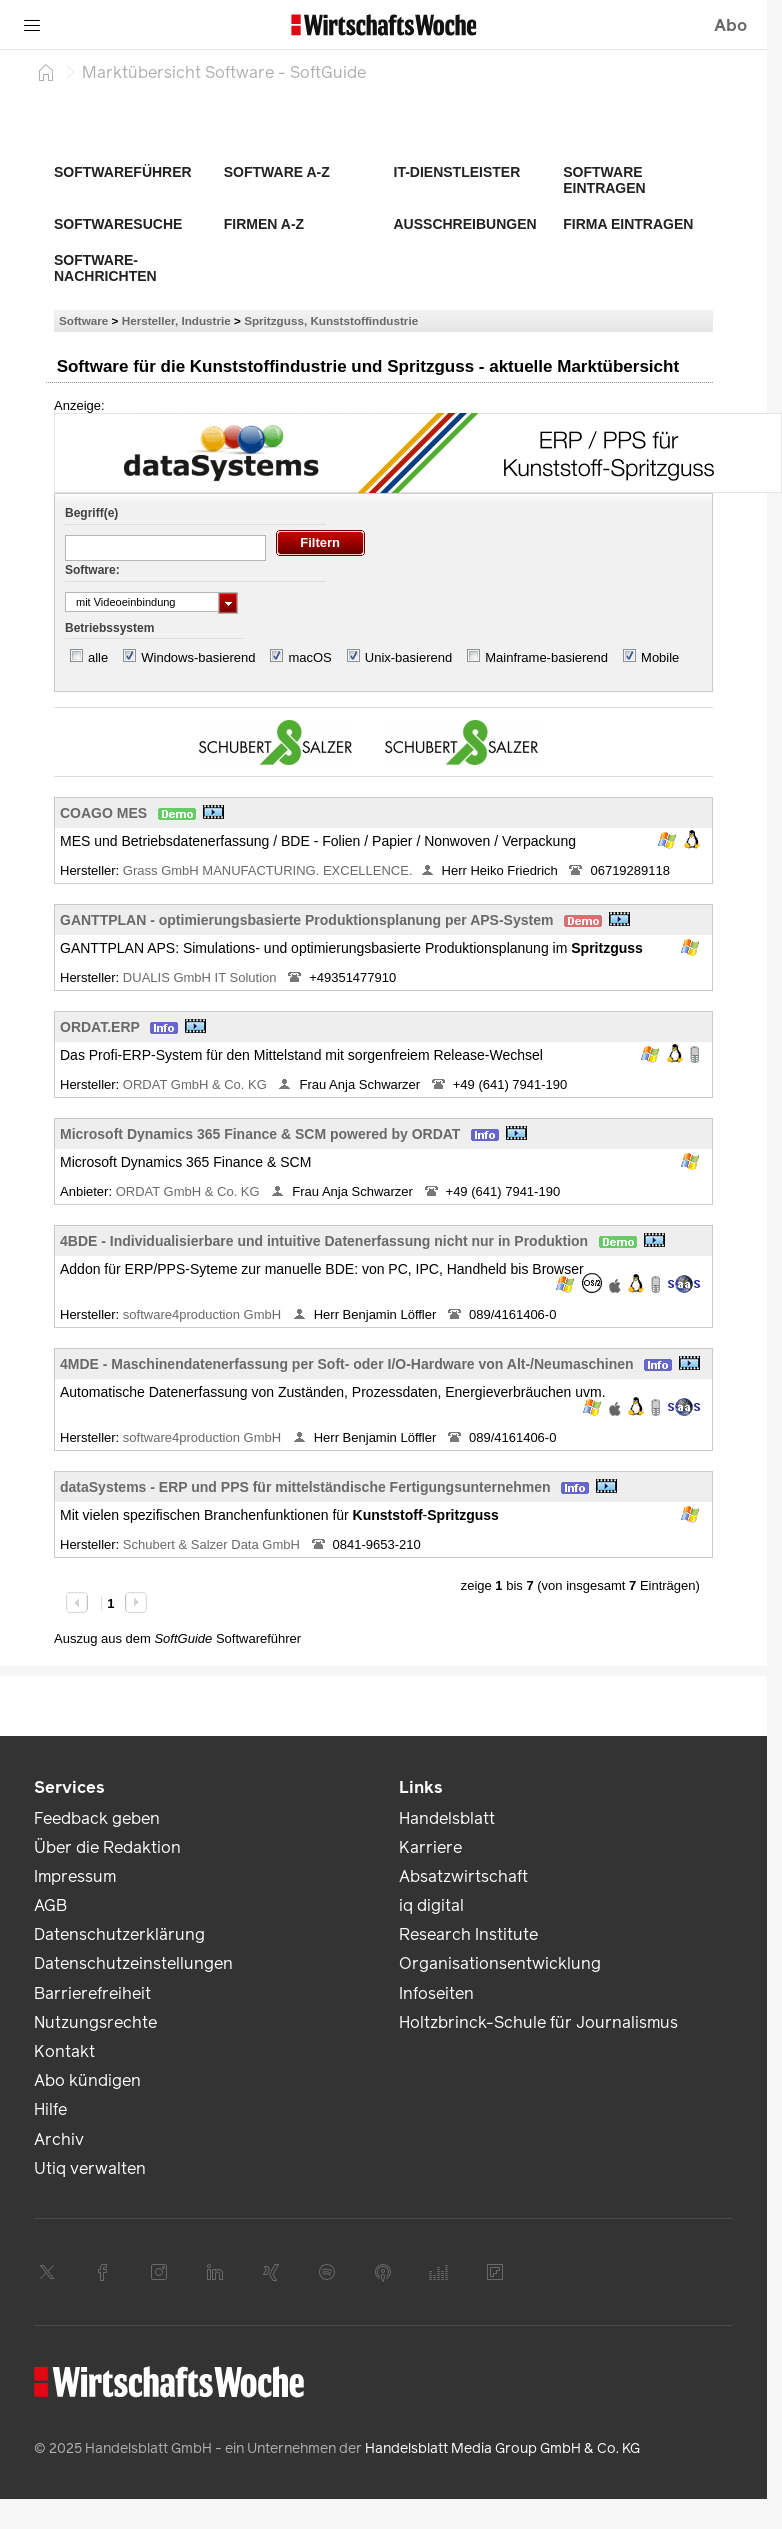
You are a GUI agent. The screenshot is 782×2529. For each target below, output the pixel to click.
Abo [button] (730, 25)
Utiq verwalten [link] (90, 2168)
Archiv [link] (59, 2139)
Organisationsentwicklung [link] (500, 1963)
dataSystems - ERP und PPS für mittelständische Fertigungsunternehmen (305, 1487)
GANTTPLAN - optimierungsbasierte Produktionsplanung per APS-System (306, 920)
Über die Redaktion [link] (107, 1847)
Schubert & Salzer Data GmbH (213, 1544)
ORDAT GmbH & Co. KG (197, 1084)
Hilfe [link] (50, 2109)
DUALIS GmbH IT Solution (201, 977)
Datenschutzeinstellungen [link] (133, 1963)
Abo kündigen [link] (87, 2080)
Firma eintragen (628, 224)
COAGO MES (103, 813)
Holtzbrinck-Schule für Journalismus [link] (538, 2022)
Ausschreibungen (465, 224)
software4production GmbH (204, 1314)
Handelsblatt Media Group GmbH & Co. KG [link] (502, 2448)
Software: (92, 570)
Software (83, 320)
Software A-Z (277, 172)
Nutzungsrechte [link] (95, 2022)
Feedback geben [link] (97, 1818)
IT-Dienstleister (457, 172)
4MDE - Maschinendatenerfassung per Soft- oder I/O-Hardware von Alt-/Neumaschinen (347, 1364)
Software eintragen (604, 180)
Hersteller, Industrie (176, 320)
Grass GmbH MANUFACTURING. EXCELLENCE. (268, 870)
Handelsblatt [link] (447, 1818)
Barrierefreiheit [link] (92, 1993)
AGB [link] (50, 1905)
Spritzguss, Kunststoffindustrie (331, 320)
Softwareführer (123, 172)
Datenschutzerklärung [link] (119, 1934)
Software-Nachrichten (105, 268)
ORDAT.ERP (100, 1027)
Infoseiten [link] (436, 1993)
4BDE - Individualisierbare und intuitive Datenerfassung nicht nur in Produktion (324, 1241)
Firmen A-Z (264, 224)
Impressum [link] (75, 1876)
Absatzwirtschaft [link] (463, 1876)
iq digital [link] (431, 1905)
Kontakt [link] (64, 2051)
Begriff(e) (91, 513)
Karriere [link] (430, 1847)
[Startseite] (46, 72)
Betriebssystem (109, 628)
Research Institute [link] (468, 1934)
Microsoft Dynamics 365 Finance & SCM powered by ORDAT (260, 1134)
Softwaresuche (118, 224)
